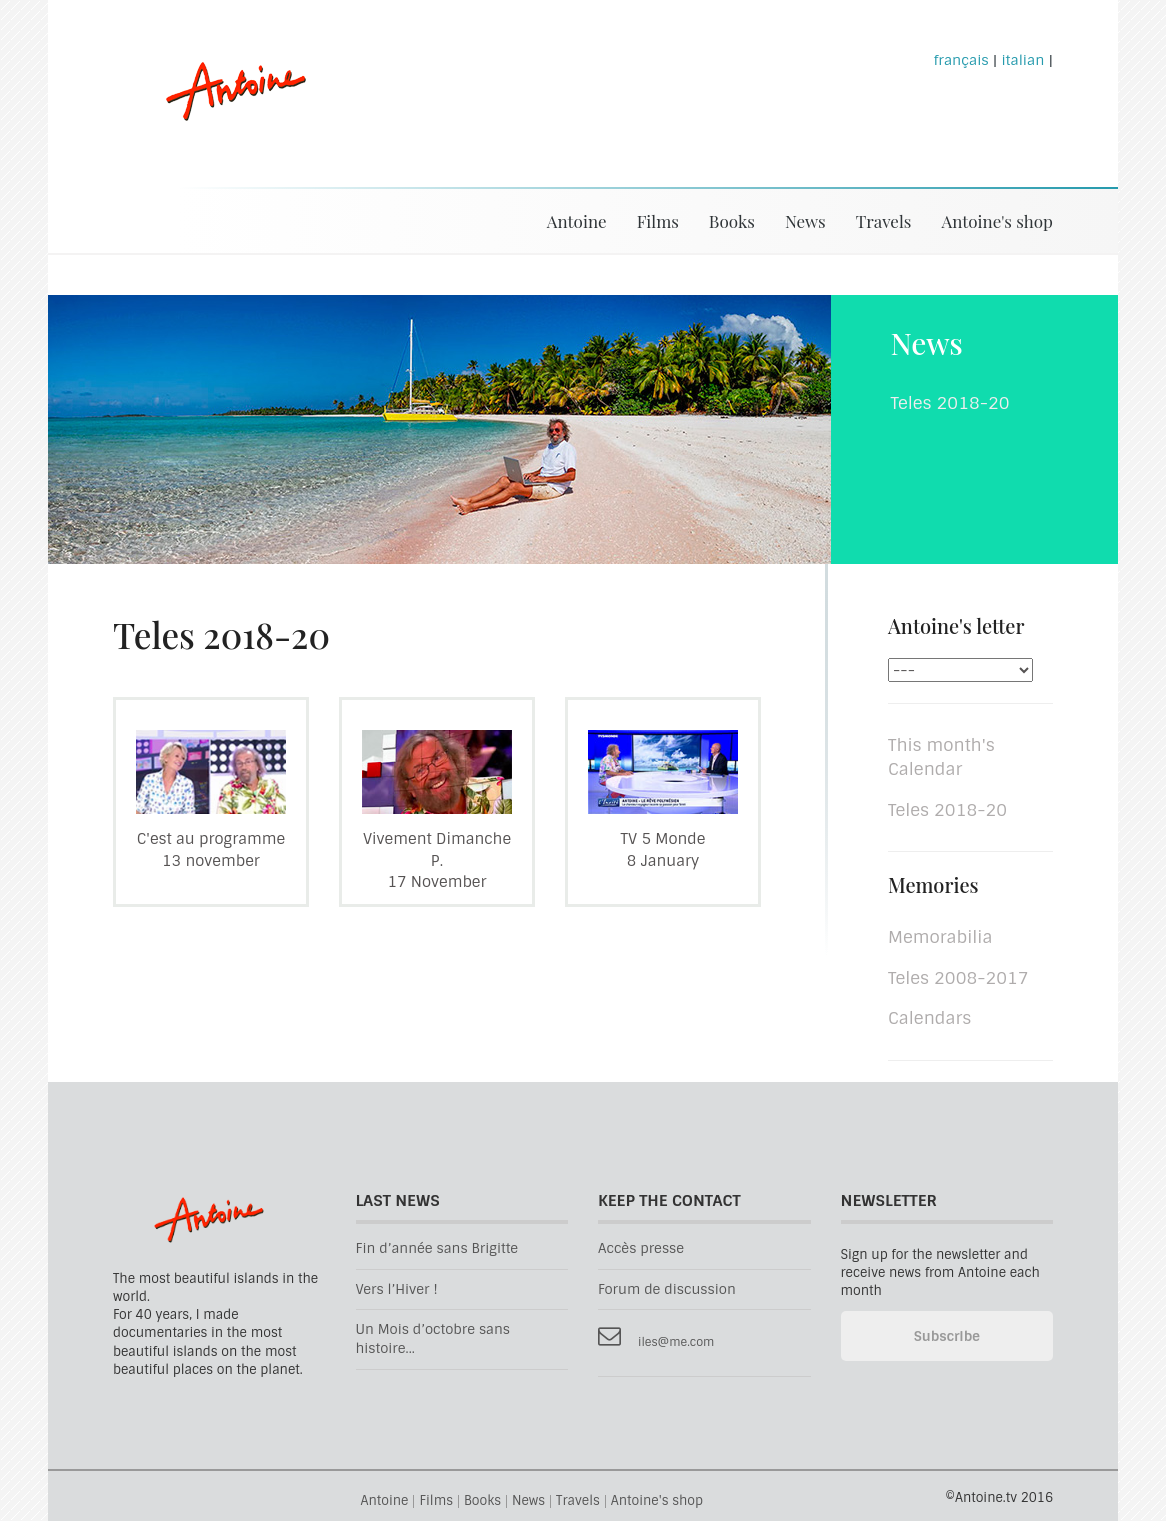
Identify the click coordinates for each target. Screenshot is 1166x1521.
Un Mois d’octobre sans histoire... (433, 1339)
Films (658, 221)
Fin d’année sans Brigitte (437, 1248)
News (805, 221)
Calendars (929, 1018)
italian (1022, 60)
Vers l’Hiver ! (397, 1289)
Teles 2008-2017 (958, 978)
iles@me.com (676, 1342)
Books (732, 221)
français (961, 60)
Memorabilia (940, 937)
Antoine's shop (997, 221)
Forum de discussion (667, 1289)
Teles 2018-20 (947, 810)
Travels (884, 221)
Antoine (226, 112)
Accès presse (641, 1248)
